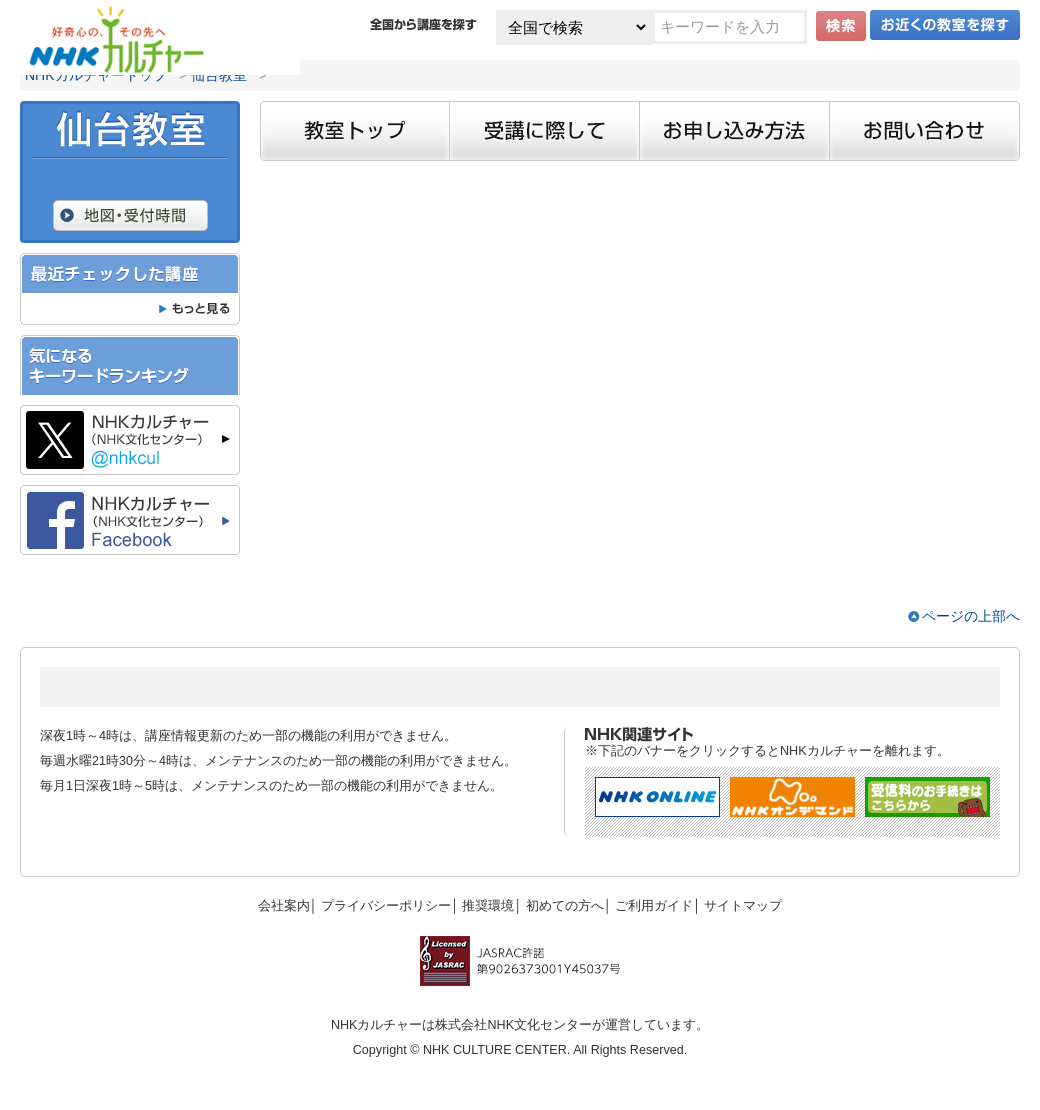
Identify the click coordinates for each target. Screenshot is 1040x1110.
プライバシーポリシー (386, 906)
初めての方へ (565, 906)
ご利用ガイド (654, 906)
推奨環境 (488, 906)
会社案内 (284, 906)
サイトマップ (743, 906)
